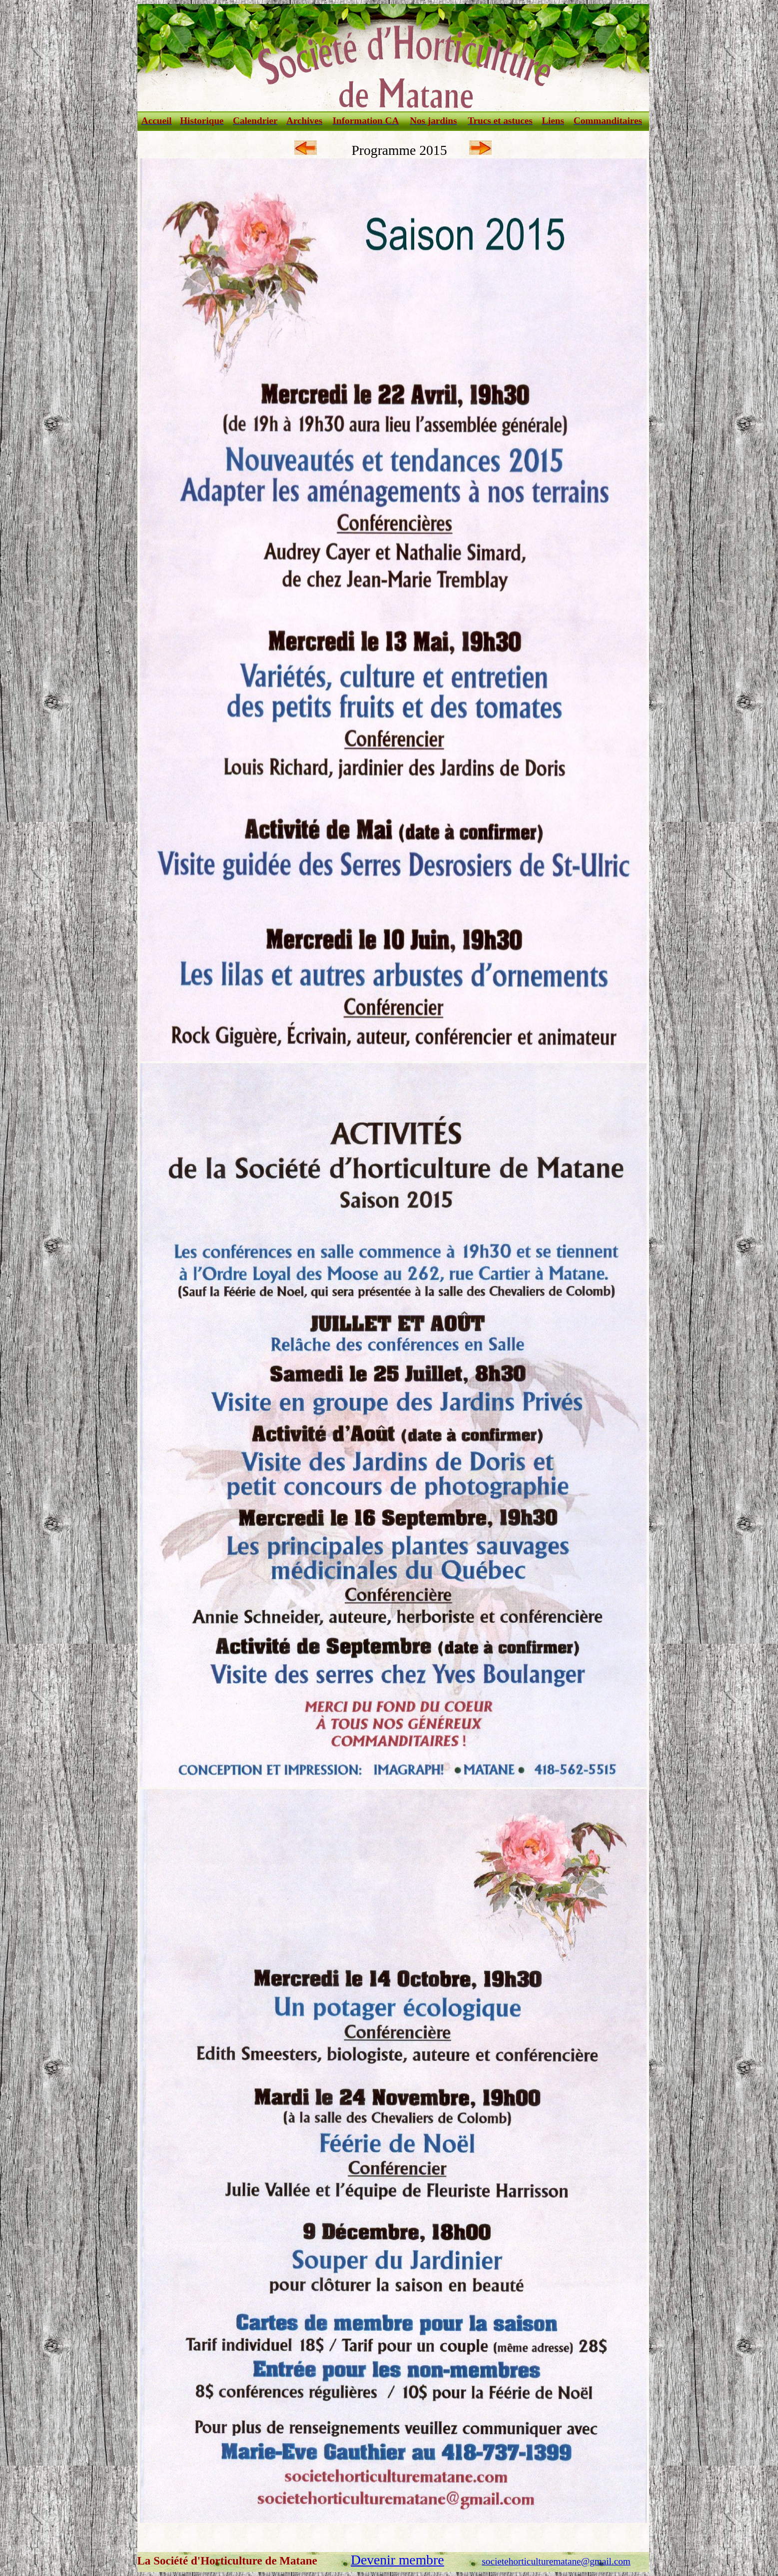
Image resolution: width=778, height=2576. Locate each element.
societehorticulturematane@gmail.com (556, 2561)
